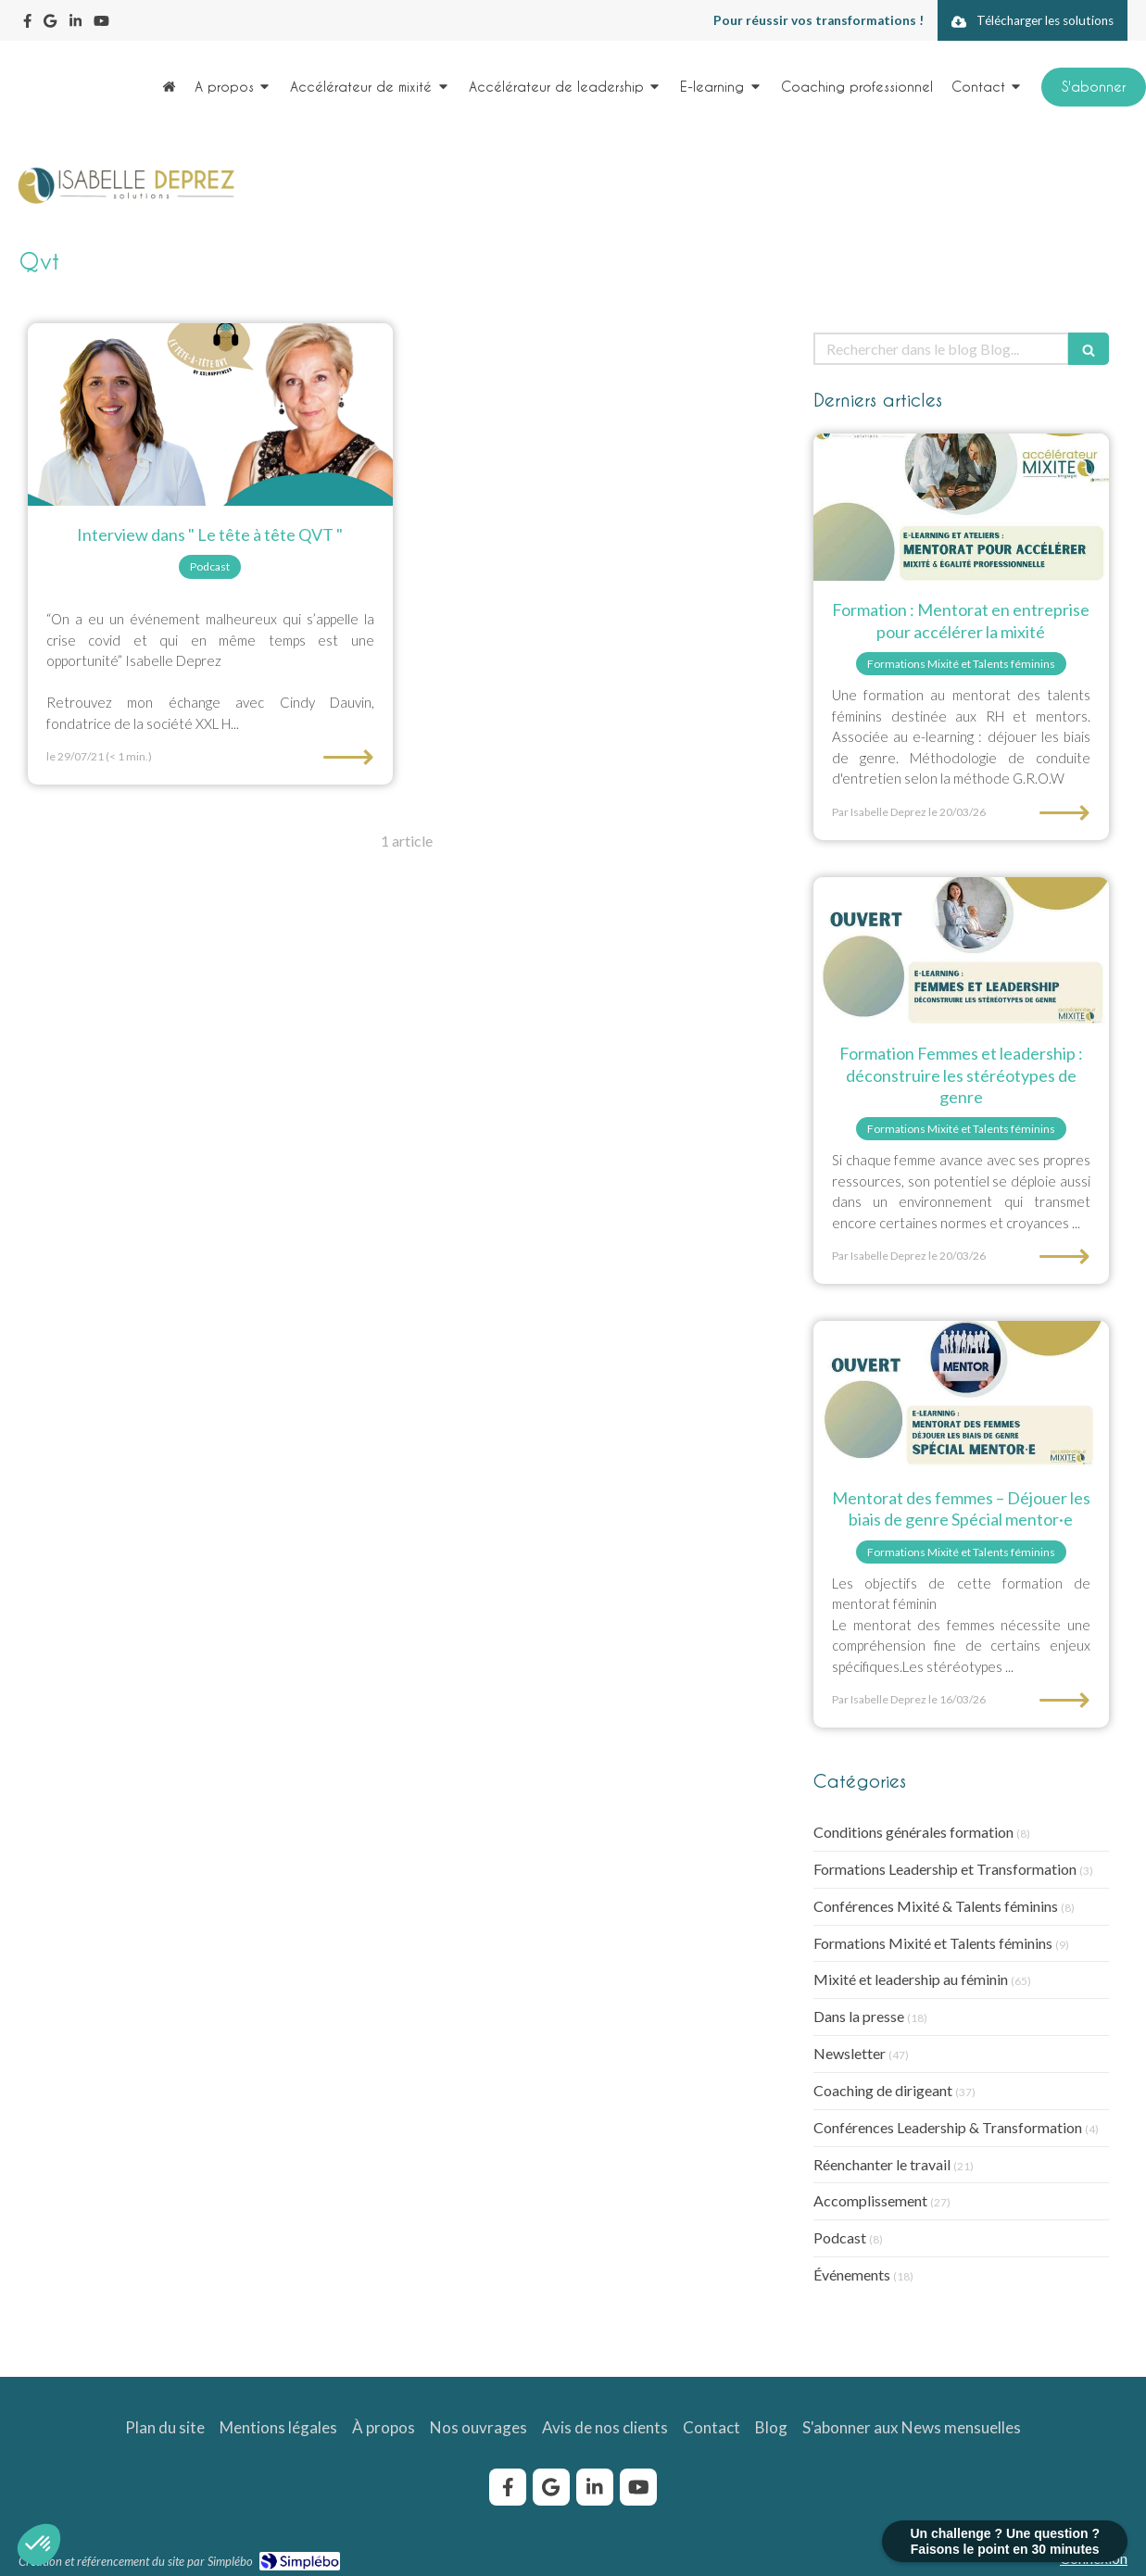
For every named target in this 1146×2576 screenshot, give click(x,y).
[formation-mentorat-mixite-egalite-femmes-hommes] (961, 508)
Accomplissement (870, 2200)
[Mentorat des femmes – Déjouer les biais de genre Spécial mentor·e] (961, 1395)
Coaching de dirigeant (882, 2090)
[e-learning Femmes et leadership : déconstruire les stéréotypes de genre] (961, 951)
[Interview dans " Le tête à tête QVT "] (210, 414)
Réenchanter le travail (882, 2164)
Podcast (839, 2237)
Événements (851, 2274)
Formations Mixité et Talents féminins (932, 1943)
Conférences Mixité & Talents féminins (935, 1906)
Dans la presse (858, 2016)
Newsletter (849, 2053)
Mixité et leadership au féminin (910, 1979)
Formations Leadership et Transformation (945, 1869)
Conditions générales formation (913, 1832)
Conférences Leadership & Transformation (947, 2127)
